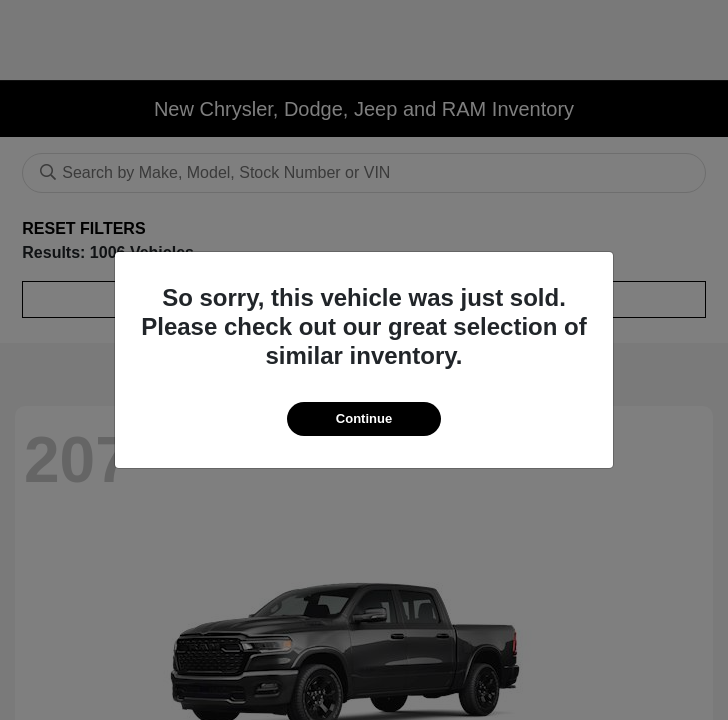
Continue (364, 418)
